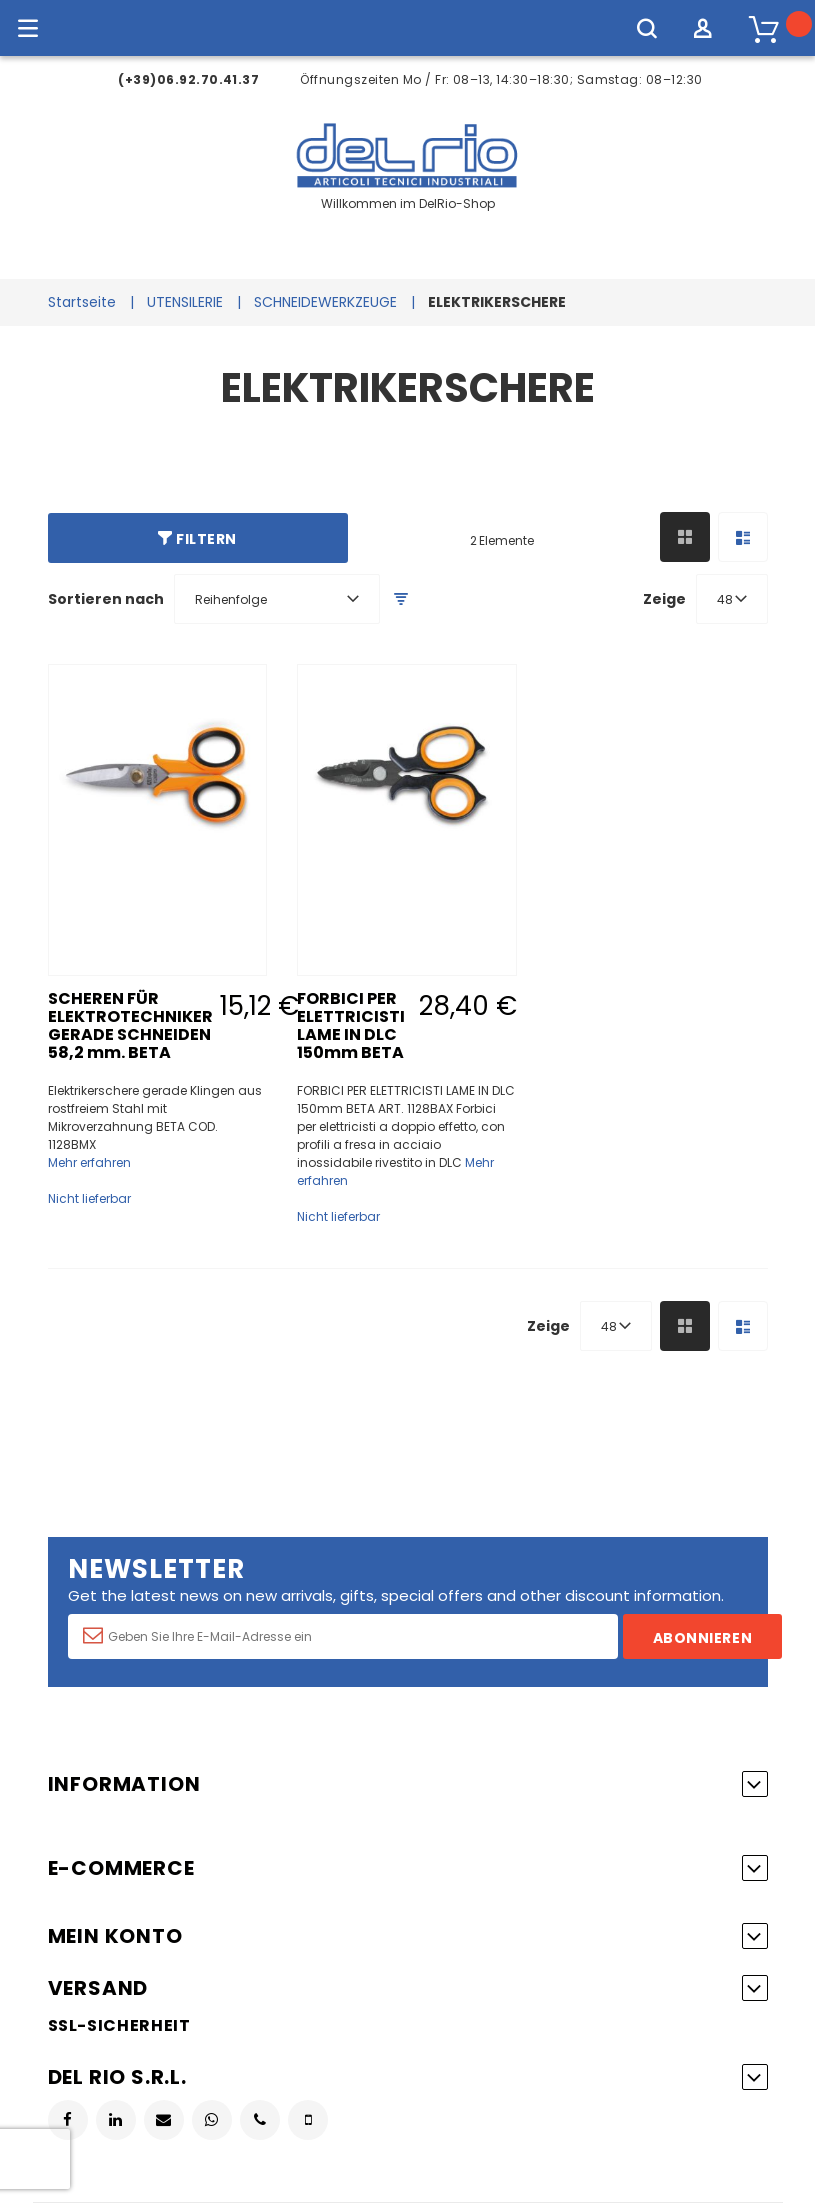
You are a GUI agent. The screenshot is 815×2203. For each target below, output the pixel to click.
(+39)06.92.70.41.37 (188, 79)
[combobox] (277, 599)
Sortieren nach (106, 599)
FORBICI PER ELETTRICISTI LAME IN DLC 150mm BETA (351, 1025)
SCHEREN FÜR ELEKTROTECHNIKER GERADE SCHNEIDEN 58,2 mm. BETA (130, 1025)
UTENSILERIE (185, 302)
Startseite (82, 302)
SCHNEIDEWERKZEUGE (325, 302)
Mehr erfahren (89, 1162)
